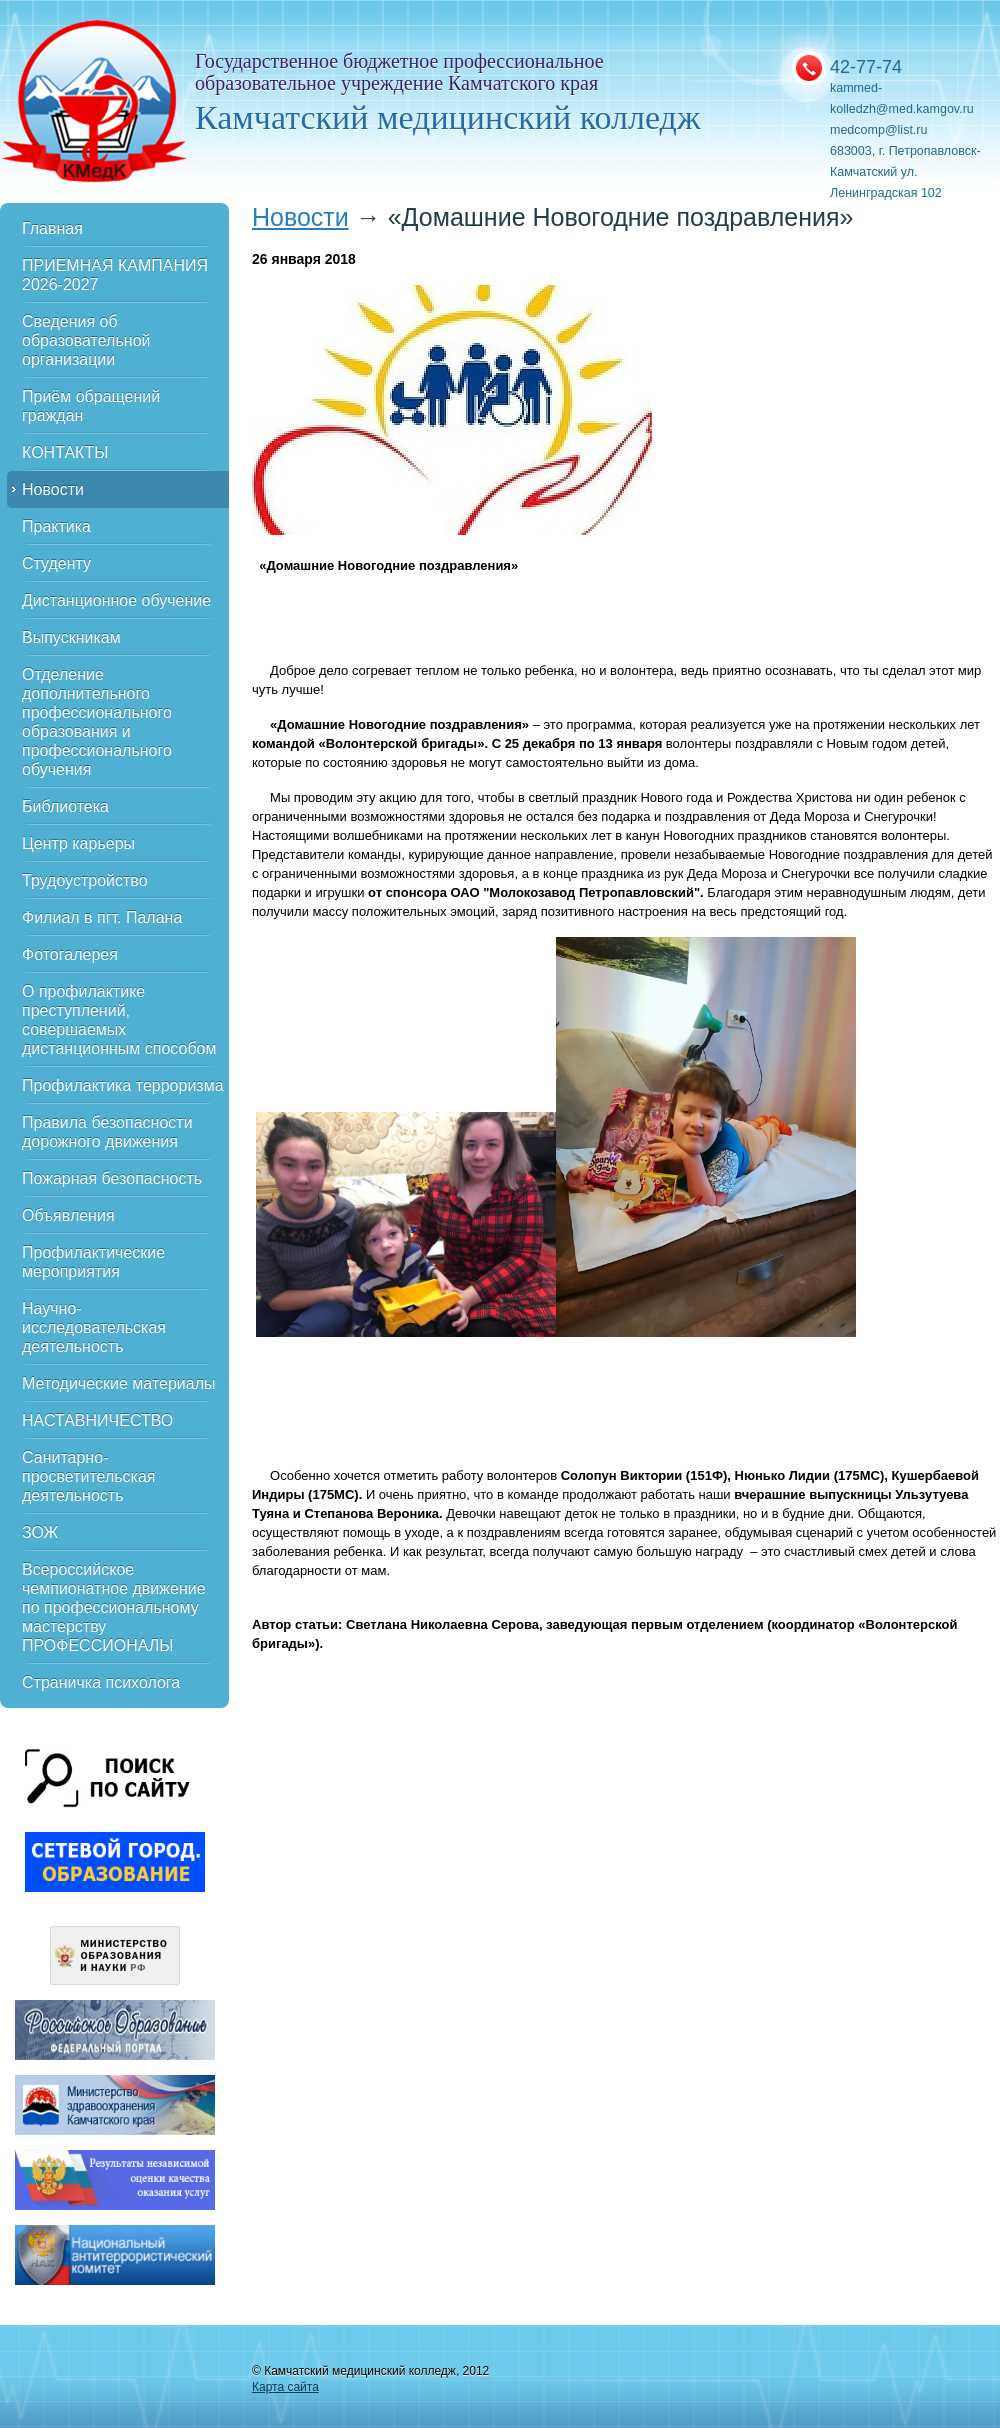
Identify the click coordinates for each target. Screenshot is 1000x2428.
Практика (56, 526)
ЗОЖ (40, 1532)
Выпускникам (71, 637)
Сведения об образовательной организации (86, 340)
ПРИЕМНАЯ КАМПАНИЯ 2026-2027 (115, 275)
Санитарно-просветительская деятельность (89, 1476)
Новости (53, 489)
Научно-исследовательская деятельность (94, 1327)
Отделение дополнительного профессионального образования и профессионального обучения (97, 722)
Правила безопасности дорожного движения (107, 1132)
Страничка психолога (101, 1682)
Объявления (68, 1215)
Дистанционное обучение (116, 600)
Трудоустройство (85, 880)
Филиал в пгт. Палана (102, 917)
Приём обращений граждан (91, 406)
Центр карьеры (78, 843)
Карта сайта (285, 2387)
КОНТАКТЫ (65, 452)
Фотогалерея (70, 954)
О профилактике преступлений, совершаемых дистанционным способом (119, 1020)
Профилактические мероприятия (93, 1262)
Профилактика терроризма (123, 1085)
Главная (52, 228)
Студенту (56, 563)
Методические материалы (119, 1383)
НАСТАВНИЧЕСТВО (97, 1420)
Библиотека (65, 806)
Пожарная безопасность (112, 1178)
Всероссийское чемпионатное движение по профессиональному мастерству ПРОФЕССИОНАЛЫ (114, 1607)
